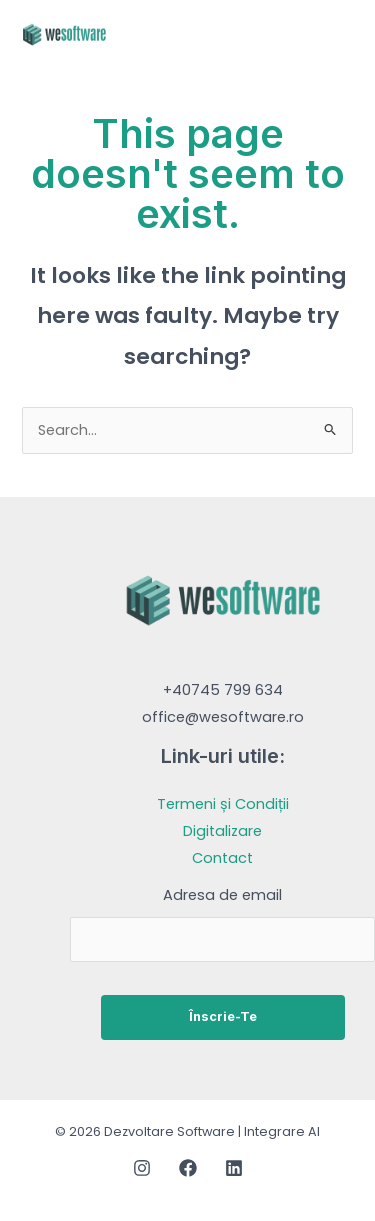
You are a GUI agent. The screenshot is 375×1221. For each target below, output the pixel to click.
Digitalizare (222, 831)
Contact (222, 858)
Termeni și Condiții (223, 804)
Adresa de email (222, 895)
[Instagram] (142, 1168)
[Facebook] (188, 1168)
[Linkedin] (234, 1168)
